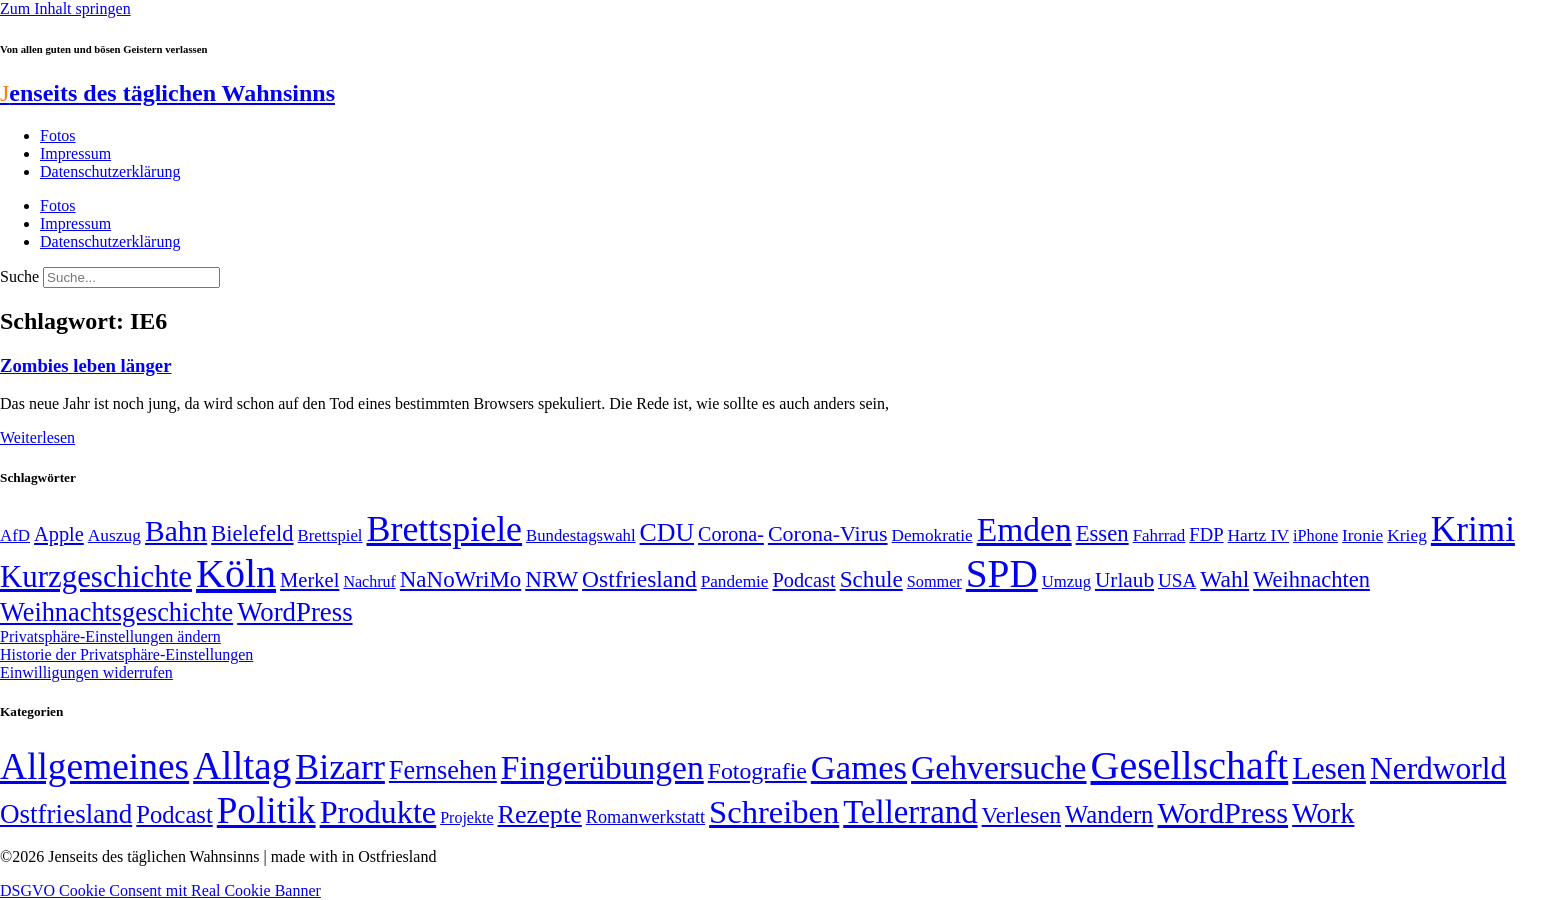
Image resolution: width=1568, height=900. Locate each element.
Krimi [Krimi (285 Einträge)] (1473, 529)
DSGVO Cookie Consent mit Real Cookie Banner (160, 890)
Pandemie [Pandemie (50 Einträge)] (735, 581)
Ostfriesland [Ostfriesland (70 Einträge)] (66, 814)
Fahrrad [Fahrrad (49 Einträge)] (1159, 535)
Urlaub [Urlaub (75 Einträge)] (1124, 580)
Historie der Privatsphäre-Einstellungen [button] (126, 654)
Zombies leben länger (85, 365)
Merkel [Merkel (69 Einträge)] (309, 580)
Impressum (75, 153)
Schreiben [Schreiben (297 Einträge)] (774, 812)
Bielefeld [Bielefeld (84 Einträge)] (252, 533)
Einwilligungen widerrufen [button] (86, 672)
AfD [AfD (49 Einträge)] (15, 535)
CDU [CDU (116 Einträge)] (667, 532)
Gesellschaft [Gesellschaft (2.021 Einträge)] (1190, 765)
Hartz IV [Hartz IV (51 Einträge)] (1258, 535)
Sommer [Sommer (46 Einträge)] (934, 582)
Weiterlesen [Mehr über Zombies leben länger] (37, 437)
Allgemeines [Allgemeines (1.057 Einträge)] (94, 766)
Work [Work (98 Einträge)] (1323, 813)
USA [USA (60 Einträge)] (1177, 580)
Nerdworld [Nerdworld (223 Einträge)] (1438, 768)
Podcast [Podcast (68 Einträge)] (803, 580)
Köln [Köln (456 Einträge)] (236, 573)
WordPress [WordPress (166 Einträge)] (1222, 813)
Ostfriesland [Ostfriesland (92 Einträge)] (639, 579)
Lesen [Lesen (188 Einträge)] (1329, 768)
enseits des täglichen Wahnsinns (167, 93)
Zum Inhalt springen (65, 8)
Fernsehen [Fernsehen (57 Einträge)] (443, 770)
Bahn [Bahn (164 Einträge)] (176, 531)
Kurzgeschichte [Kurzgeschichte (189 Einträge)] (96, 576)
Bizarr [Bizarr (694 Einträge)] (340, 767)
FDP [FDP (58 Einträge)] (1206, 534)
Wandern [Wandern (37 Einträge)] (1109, 814)
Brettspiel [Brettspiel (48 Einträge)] (330, 535)
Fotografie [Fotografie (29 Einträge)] (757, 771)
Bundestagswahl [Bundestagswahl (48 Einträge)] (580, 535)
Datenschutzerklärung (110, 171)
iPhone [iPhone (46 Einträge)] (1315, 536)
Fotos (58, 135)
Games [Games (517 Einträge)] (859, 767)
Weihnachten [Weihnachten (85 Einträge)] (1311, 579)
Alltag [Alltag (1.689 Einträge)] (242, 765)
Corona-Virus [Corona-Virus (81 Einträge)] (828, 533)
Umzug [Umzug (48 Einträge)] (1066, 581)
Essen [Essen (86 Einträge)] (1102, 533)
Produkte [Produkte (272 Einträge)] (378, 812)
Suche (19, 276)
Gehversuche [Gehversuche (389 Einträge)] (998, 767)
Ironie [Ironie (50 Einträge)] (1362, 535)
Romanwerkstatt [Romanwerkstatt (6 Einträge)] (645, 817)
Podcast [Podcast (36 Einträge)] (174, 814)
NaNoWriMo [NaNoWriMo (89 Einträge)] (460, 579)
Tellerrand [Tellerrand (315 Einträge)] (910, 812)
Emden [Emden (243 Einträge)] (1024, 529)
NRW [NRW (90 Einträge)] (551, 579)
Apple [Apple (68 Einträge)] (59, 534)
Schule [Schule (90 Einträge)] (871, 579)
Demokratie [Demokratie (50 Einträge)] (932, 535)
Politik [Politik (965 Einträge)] (266, 810)
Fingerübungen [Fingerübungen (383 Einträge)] (602, 767)
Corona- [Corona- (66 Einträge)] (731, 534)
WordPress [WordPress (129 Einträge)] (294, 612)
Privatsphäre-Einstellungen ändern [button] (110, 636)
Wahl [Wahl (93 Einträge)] (1224, 579)
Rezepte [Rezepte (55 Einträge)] (540, 814)
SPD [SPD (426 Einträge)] (1002, 573)
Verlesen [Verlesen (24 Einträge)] (1021, 815)
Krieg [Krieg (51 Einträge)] (1407, 535)
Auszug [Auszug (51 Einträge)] (114, 535)
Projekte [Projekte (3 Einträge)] (466, 817)
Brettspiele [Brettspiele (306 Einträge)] (445, 529)
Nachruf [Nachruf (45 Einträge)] (369, 581)
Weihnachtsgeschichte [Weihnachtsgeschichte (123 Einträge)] (116, 612)
